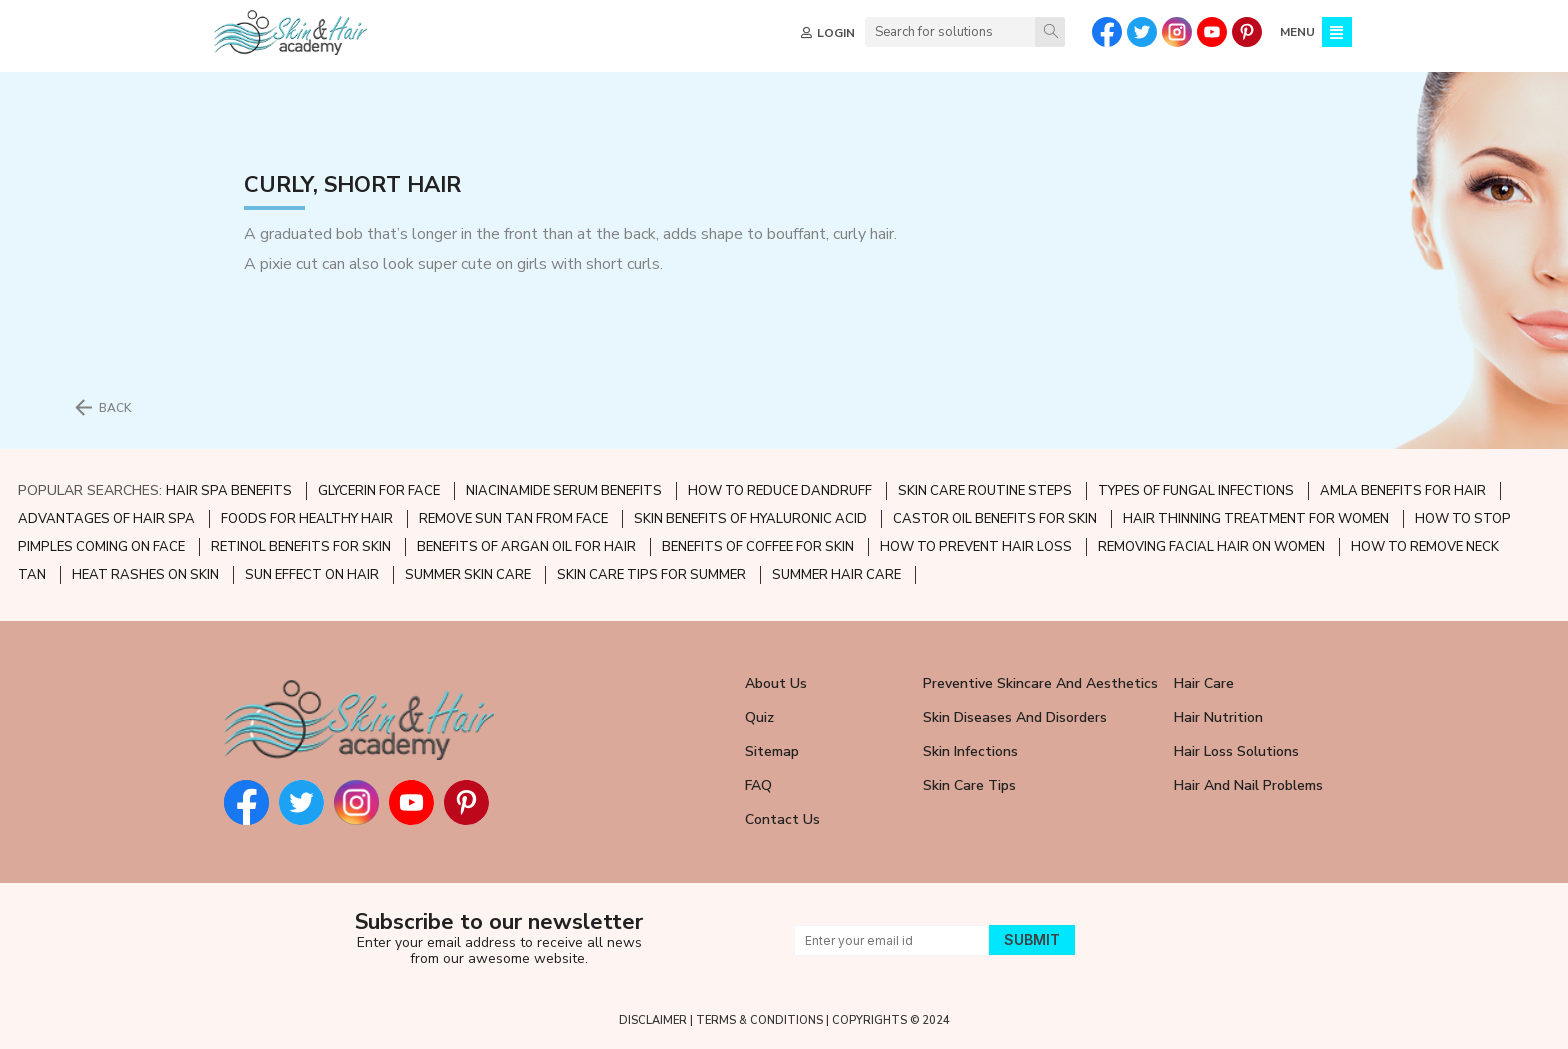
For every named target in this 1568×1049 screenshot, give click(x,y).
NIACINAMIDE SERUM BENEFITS (564, 491)
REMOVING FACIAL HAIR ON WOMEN (1211, 547)
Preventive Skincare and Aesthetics (1040, 683)
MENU (1295, 32)
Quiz (759, 717)
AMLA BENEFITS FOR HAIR (1403, 491)
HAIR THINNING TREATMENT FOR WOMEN (1256, 519)
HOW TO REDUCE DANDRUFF (780, 491)
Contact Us (782, 819)
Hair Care (1204, 683)
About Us (776, 683)
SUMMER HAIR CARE (836, 575)
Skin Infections (970, 751)
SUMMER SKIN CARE (468, 575)
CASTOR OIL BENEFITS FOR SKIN (995, 519)
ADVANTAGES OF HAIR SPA (106, 519)
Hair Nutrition (1218, 717)
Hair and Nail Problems (1248, 785)
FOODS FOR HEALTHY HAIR (307, 519)
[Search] (1048, 32)
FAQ (758, 785)
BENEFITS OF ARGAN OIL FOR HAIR (526, 547)
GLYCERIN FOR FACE (379, 491)
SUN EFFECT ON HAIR (312, 575)
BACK (115, 408)
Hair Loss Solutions (1236, 751)
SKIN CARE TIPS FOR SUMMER (651, 575)
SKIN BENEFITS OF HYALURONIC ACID (750, 519)
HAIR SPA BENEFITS (229, 491)
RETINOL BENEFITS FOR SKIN (301, 547)
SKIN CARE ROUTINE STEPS (985, 491)
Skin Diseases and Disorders (1015, 717)
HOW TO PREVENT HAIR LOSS (976, 547)
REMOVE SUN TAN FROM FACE (513, 519)
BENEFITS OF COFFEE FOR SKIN (758, 547)
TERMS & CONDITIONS (759, 1020)
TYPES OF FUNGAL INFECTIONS (1196, 491)
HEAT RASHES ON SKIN (145, 575)
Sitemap (772, 751)
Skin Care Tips (969, 785)
